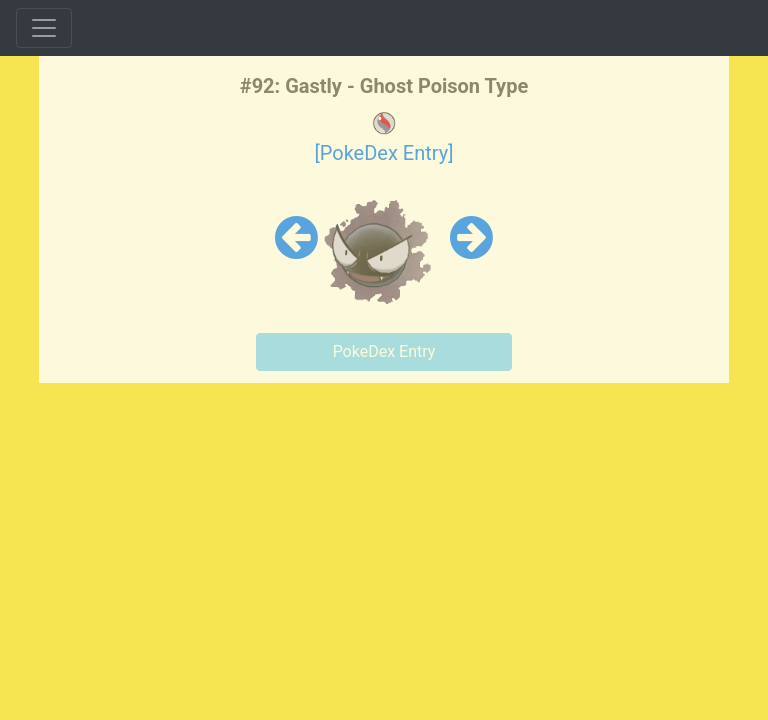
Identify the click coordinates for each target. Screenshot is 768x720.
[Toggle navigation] (44, 28)
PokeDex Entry (384, 351)
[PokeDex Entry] (383, 153)
